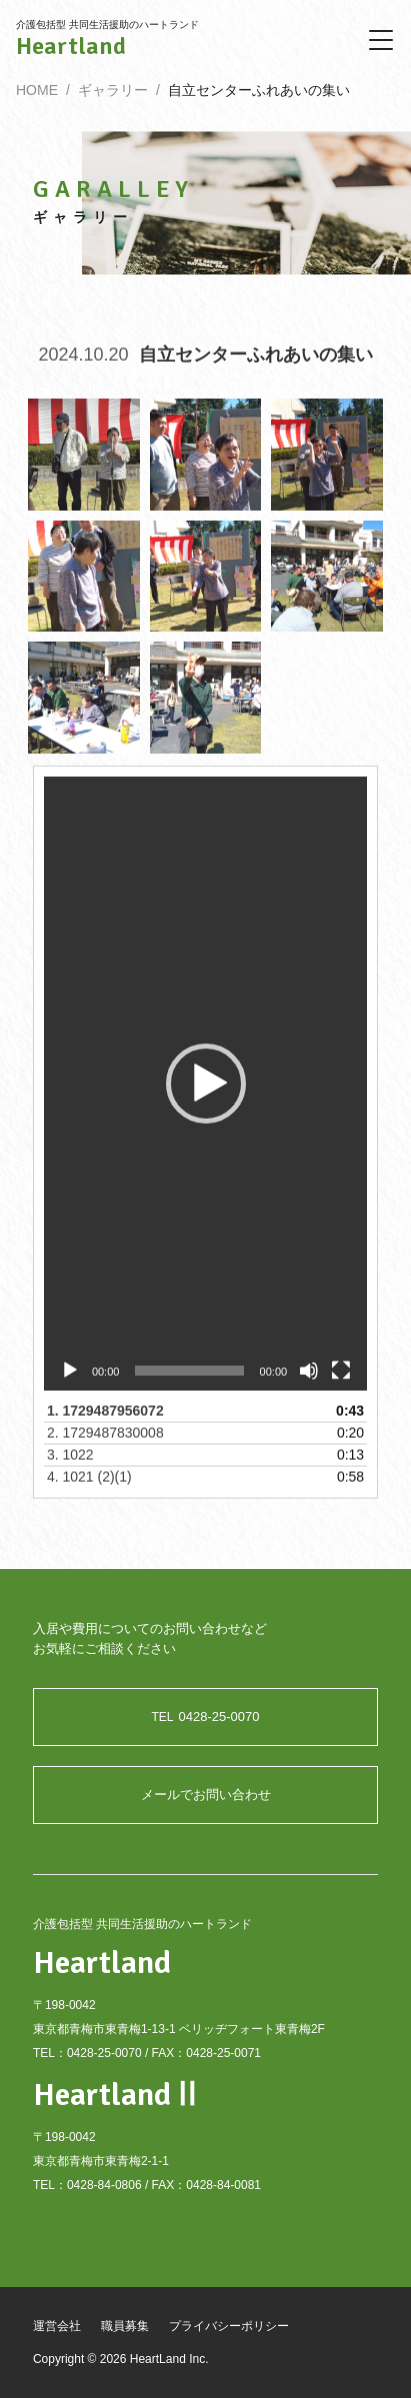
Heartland (71, 46)
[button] (206, 1096)
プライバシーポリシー (229, 2326)
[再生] (70, 1383)
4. (89, 1489)
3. (70, 1467)
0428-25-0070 (206, 1716)
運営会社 (57, 2326)
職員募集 (125, 2326)
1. (105, 1423)
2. (105, 1445)
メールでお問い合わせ (206, 1794)
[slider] (189, 1383)
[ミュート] (309, 1383)
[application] (205, 1096)
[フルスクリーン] (341, 1383)
